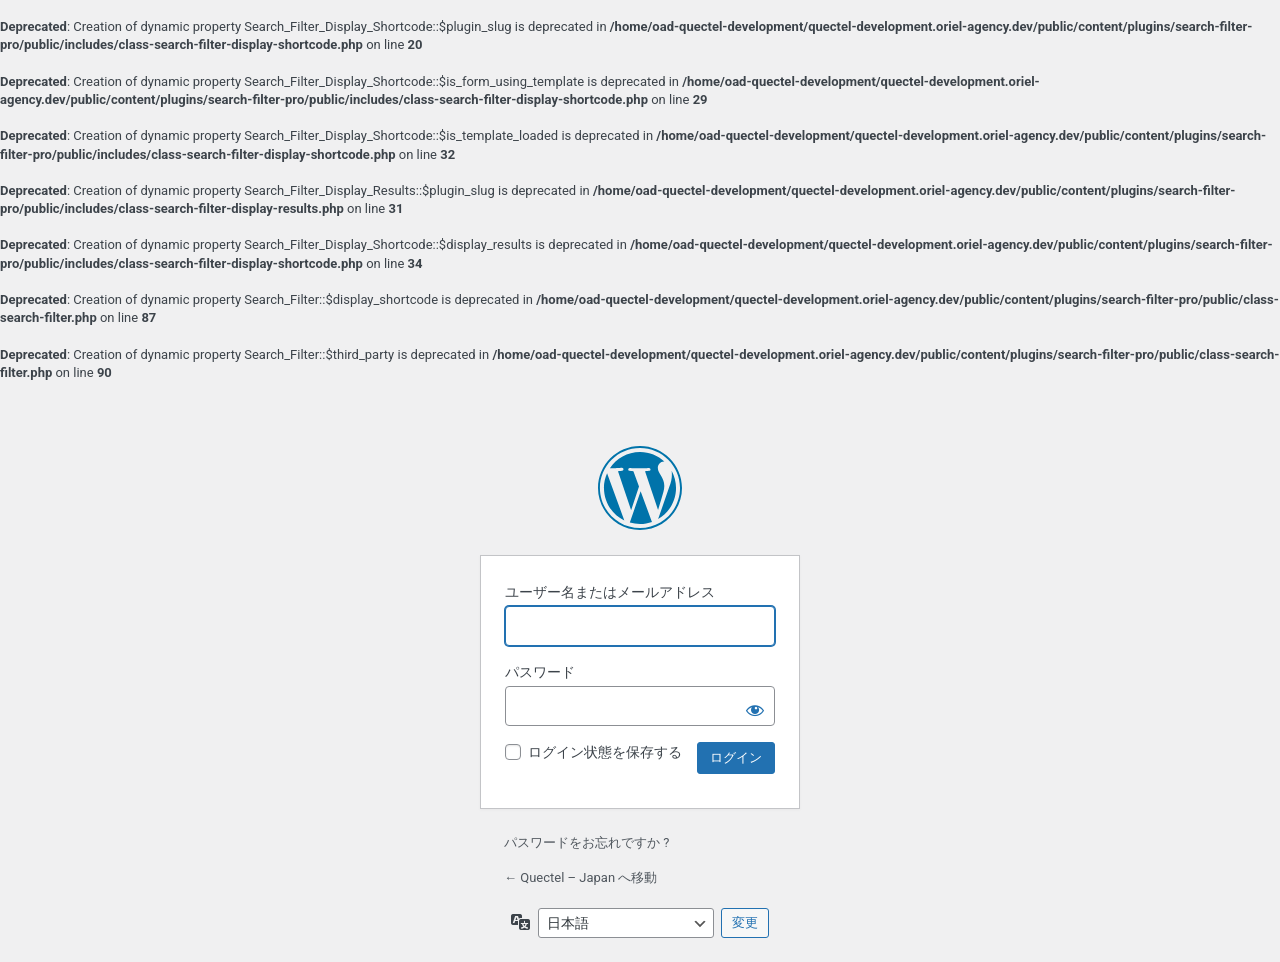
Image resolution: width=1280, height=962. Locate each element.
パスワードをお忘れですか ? (586, 842)
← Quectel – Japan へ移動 (580, 877)
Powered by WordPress (640, 488)
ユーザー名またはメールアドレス (610, 592)
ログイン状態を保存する (605, 752)
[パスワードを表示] (755, 706)
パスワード (540, 672)
